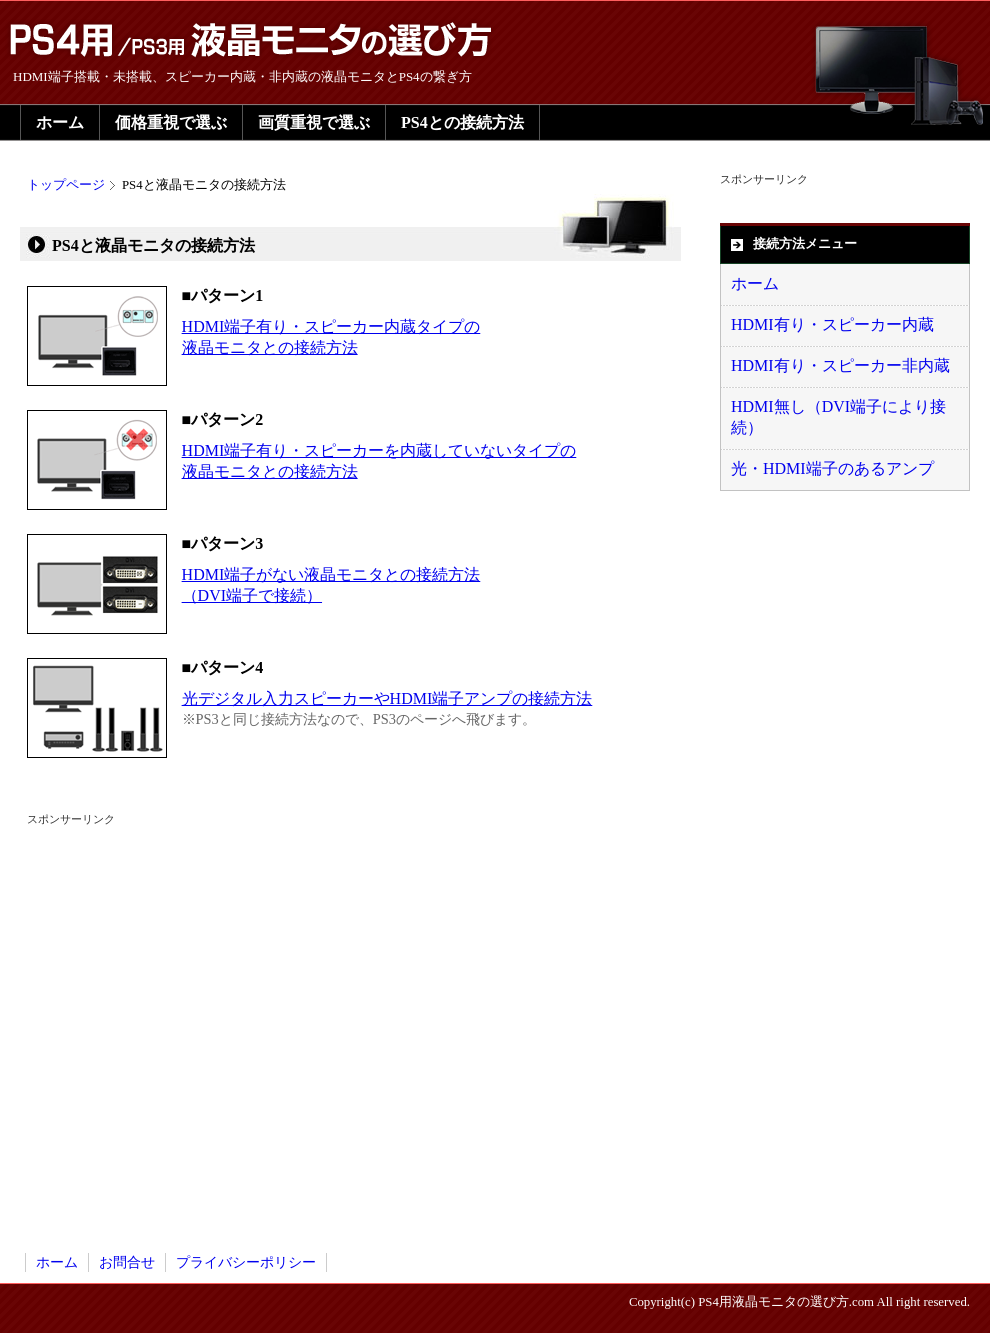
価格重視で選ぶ (171, 122)
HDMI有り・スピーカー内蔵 (832, 324)
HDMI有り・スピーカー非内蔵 (840, 365)
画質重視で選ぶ (314, 122)
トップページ (66, 185)
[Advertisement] (187, 1014)
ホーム (60, 122)
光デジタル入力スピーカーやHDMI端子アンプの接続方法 (387, 698)
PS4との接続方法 (462, 122)
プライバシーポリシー (246, 1262)
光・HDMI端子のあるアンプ (832, 468)
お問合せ (127, 1262)
